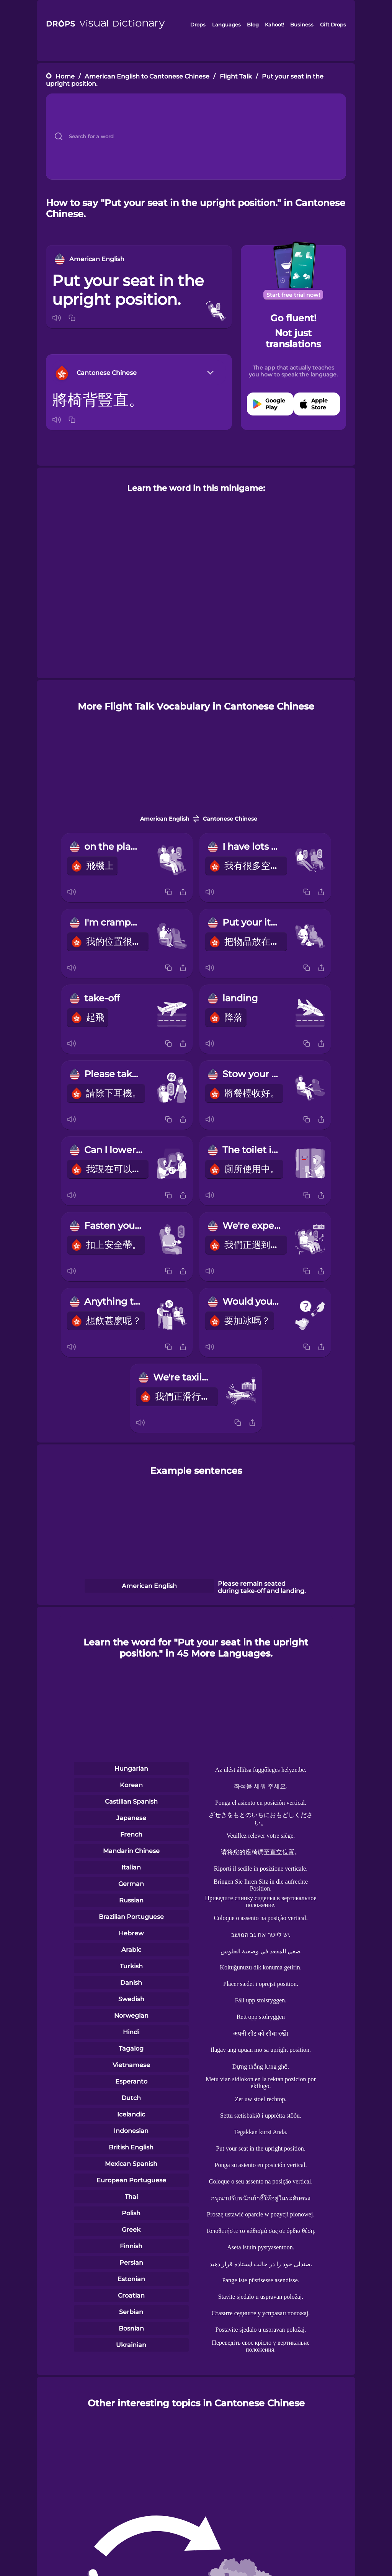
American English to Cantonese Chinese (147, 76)
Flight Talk (236, 76)
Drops (198, 24)
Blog (253, 24)
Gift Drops (333, 24)
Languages (226, 24)
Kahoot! (274, 24)
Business (302, 24)
